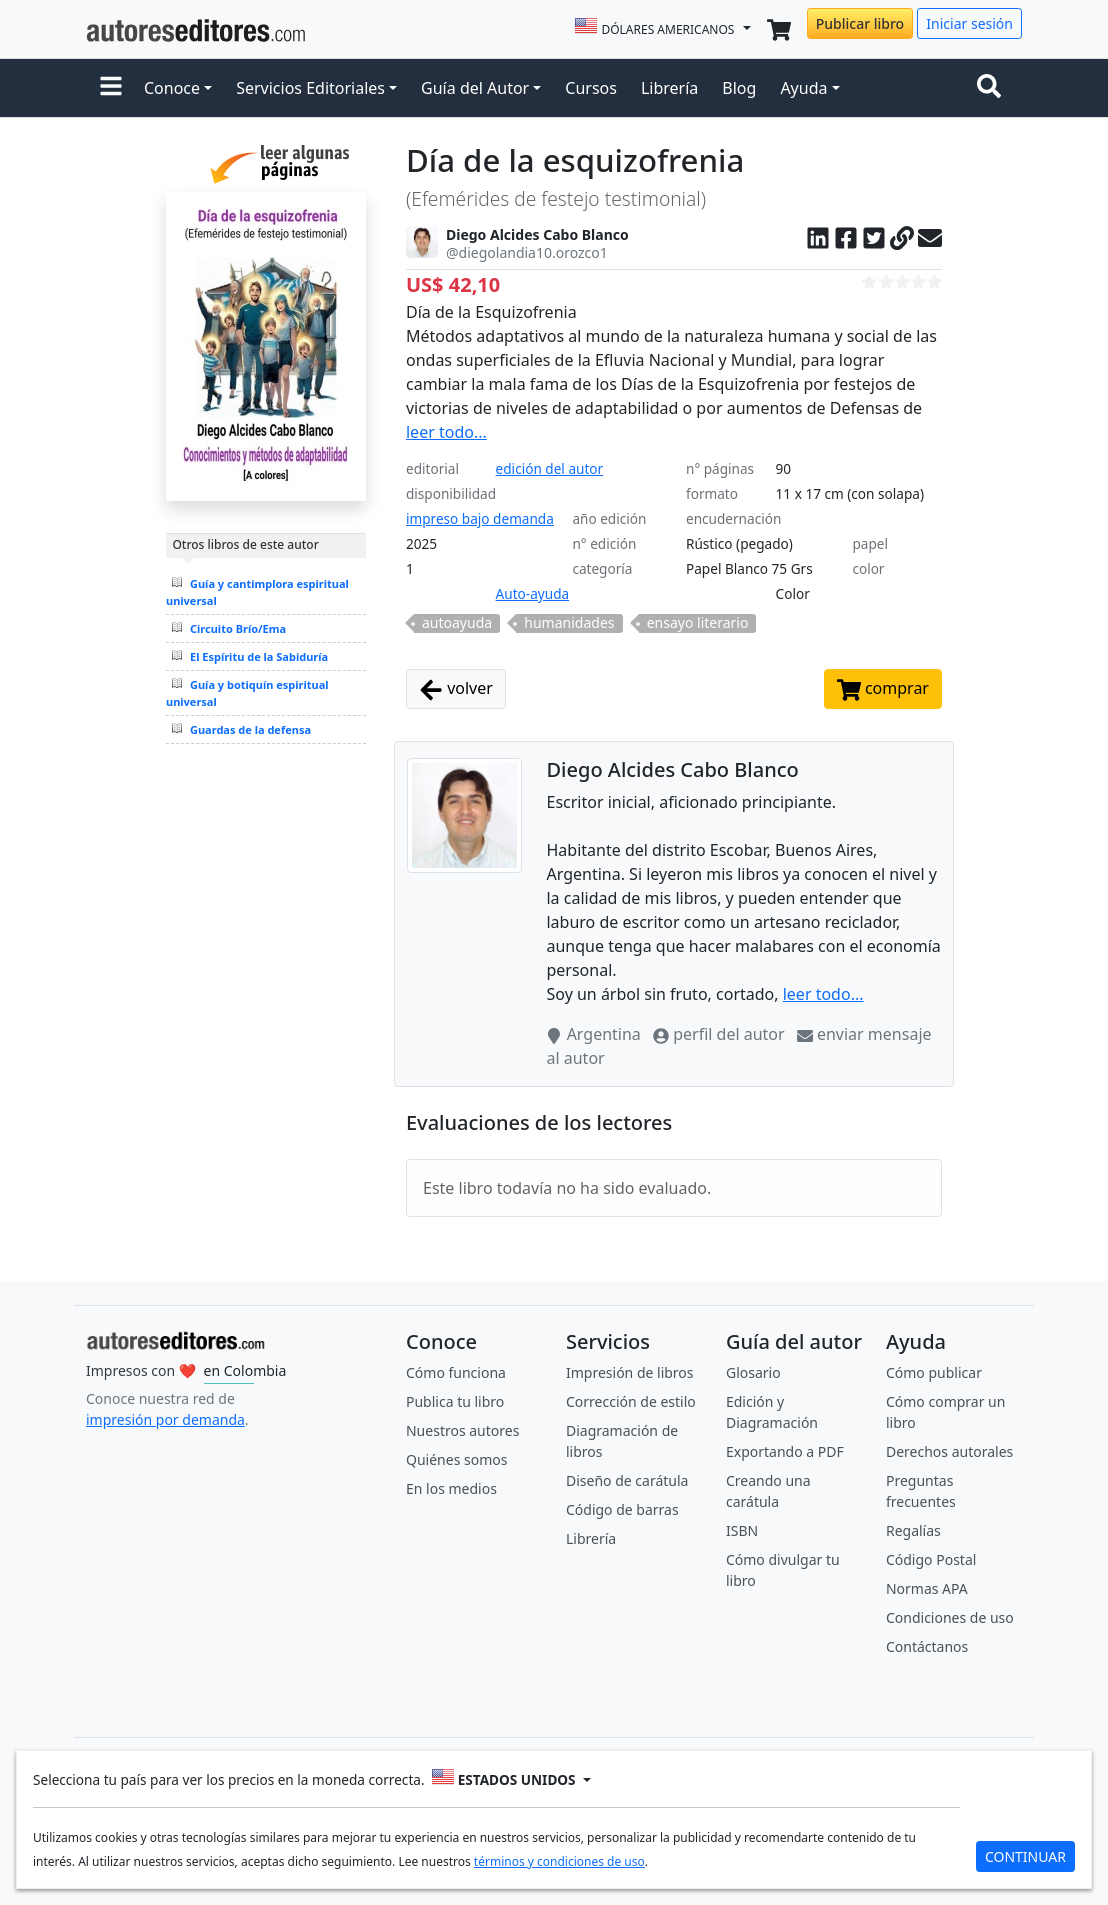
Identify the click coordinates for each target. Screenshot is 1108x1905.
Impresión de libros (630, 1372)
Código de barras (622, 1509)
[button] (111, 88)
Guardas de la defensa (250, 729)
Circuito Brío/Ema (238, 628)
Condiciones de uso (950, 1617)
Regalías (913, 1530)
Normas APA (927, 1588)
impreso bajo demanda (480, 518)
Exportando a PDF (785, 1451)
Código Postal (931, 1559)
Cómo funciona (456, 1372)
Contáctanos (927, 1646)
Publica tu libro (455, 1401)
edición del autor (550, 468)
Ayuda (803, 88)
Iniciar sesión (969, 23)
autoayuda (457, 623)
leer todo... (446, 432)
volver (456, 689)
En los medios (451, 1488)
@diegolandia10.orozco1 (527, 252)
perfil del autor (721, 1034)
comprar (883, 689)
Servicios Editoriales (310, 88)
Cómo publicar (934, 1372)
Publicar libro (860, 23)
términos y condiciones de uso (559, 1861)
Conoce (172, 88)
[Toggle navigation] (993, 88)
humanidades (569, 623)
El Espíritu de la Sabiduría (259, 656)
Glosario (753, 1372)
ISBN (742, 1530)
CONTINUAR (1025, 1856)
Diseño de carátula (627, 1480)
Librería (669, 88)
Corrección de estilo (631, 1401)
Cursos (591, 88)
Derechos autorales (949, 1451)
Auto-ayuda (533, 593)
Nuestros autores (462, 1430)
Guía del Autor (475, 88)
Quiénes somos (456, 1459)
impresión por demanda (165, 1419)
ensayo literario (698, 623)
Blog (739, 88)
